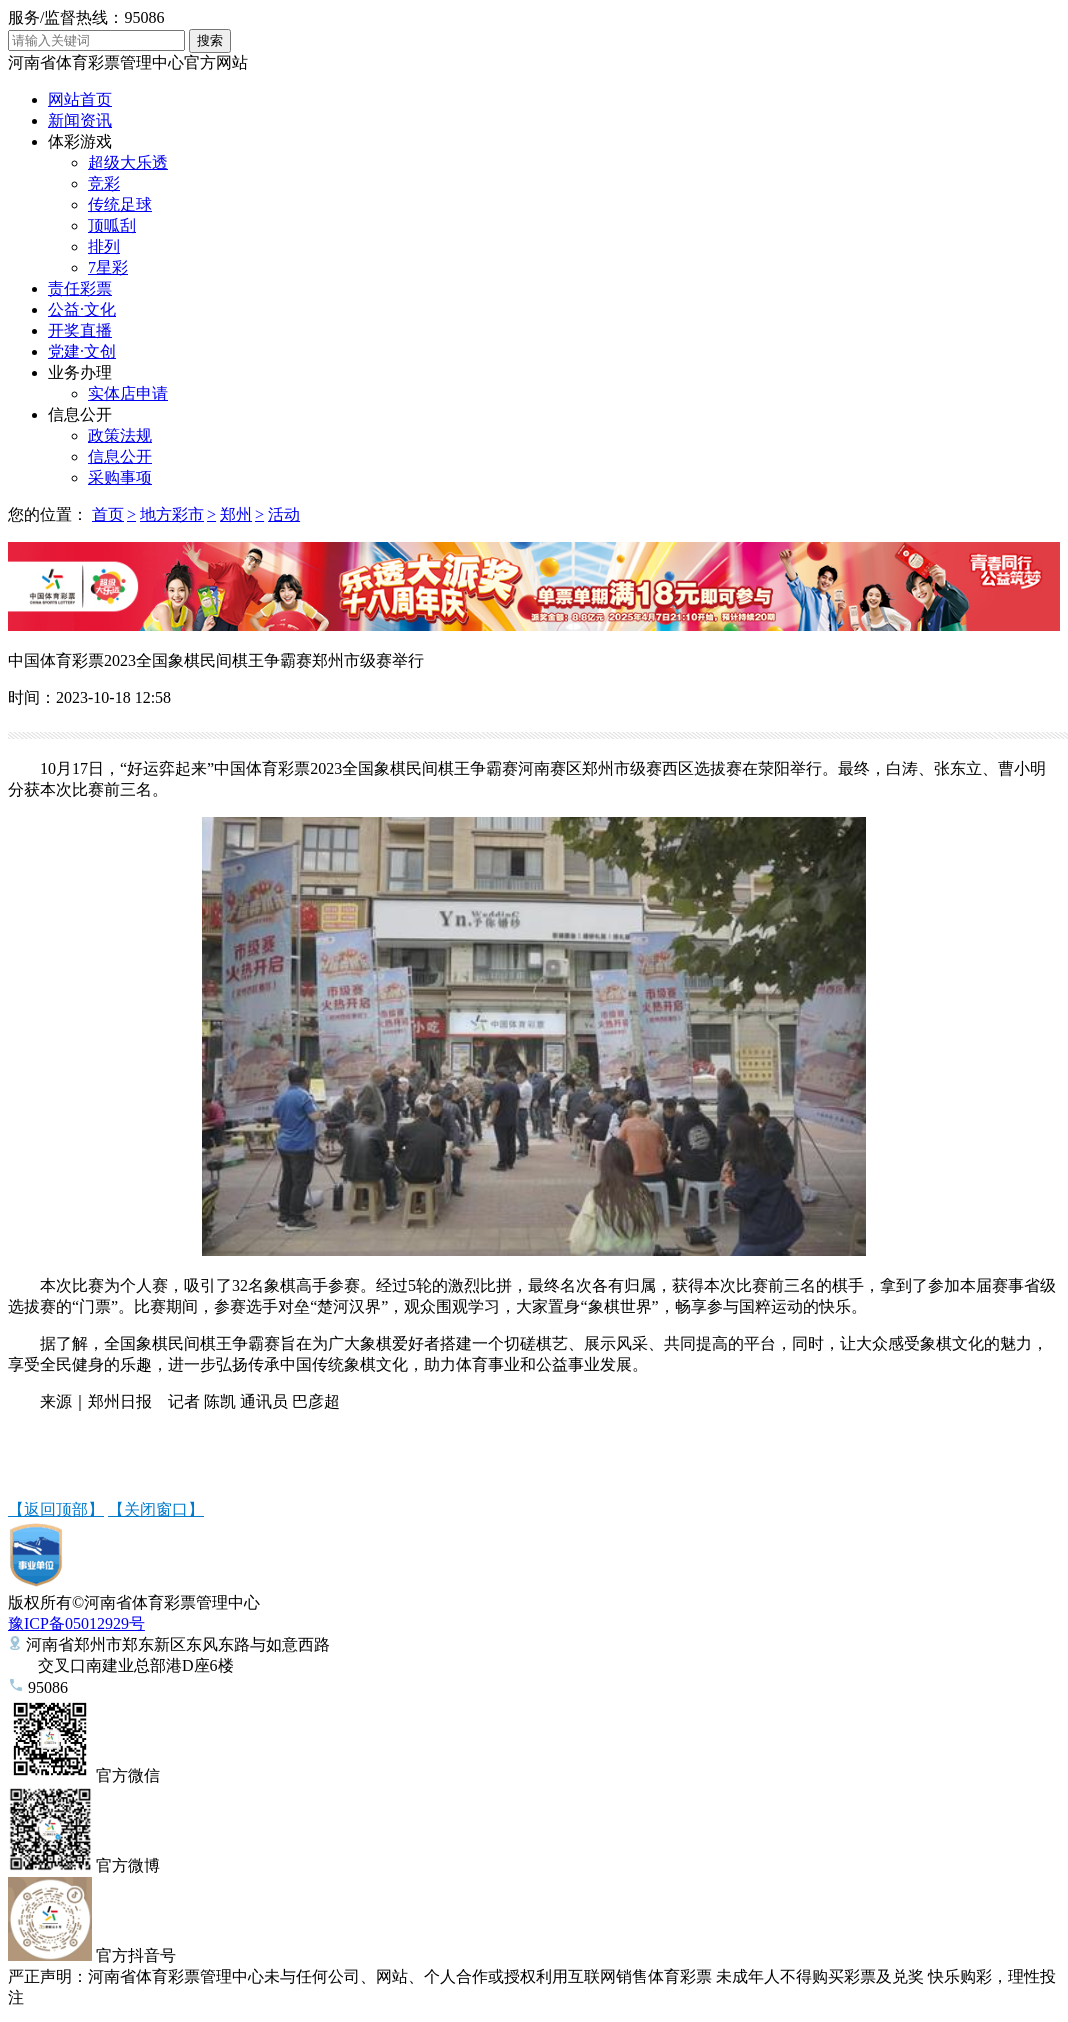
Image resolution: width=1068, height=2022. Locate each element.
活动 (284, 514)
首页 (108, 514)
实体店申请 (128, 393)
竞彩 (104, 183)
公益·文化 (82, 309)
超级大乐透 (128, 162)
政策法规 (120, 435)
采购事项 (120, 477)
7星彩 (108, 267)
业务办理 (80, 372)
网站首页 (80, 99)
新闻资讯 (80, 120)
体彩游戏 (80, 141)
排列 (104, 246)
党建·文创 (82, 351)
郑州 (236, 514)
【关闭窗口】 (156, 1509)
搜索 (210, 40)
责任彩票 (80, 288)
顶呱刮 (112, 225)
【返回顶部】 (56, 1509)
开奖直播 (80, 330)
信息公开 (80, 414)
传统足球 (120, 204)
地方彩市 (172, 514)
